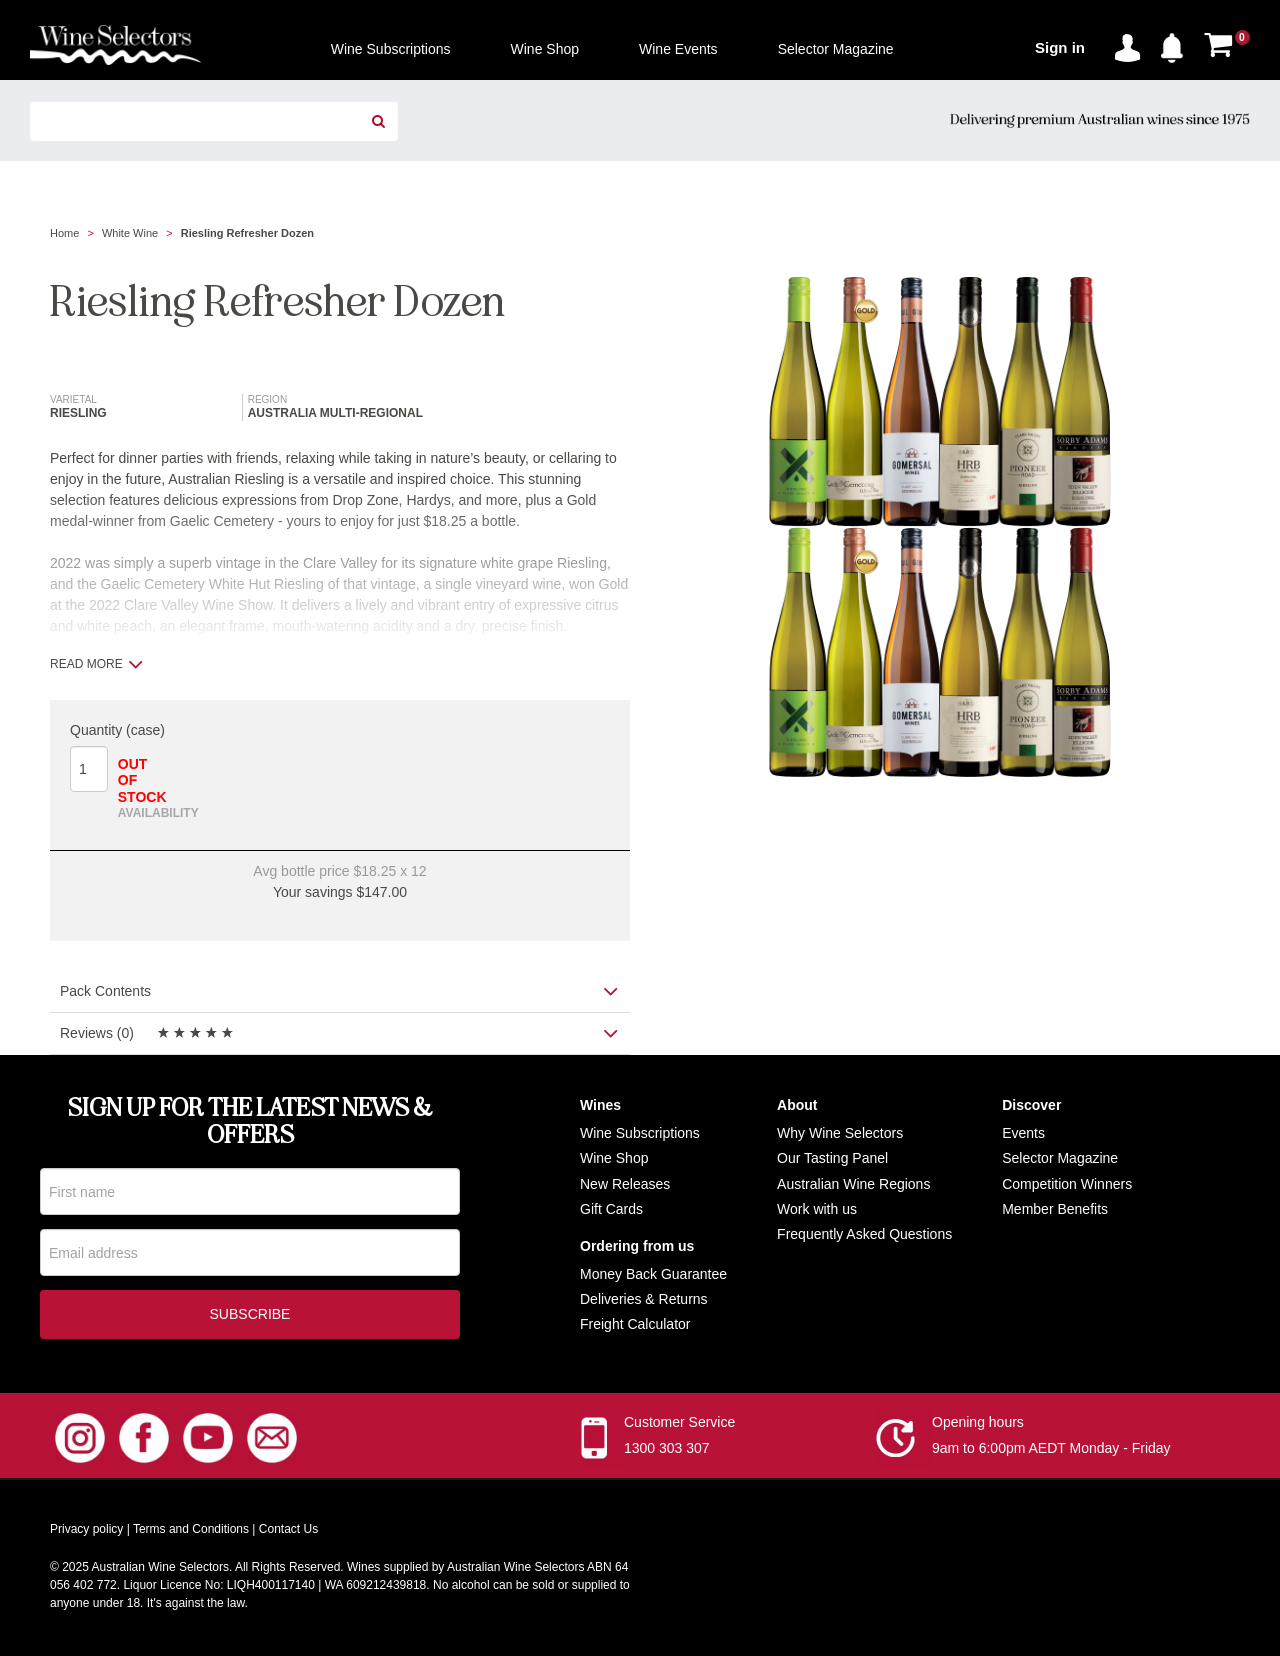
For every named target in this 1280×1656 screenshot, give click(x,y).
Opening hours (978, 1426)
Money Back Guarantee (653, 1274)
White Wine (130, 233)
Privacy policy (86, 1533)
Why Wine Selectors (840, 1133)
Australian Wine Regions (853, 1184)
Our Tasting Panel (832, 1158)
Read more (96, 664)
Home (64, 233)
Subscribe (250, 1318)
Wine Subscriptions (640, 1133)
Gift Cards (611, 1209)
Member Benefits (1055, 1209)
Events (1023, 1133)
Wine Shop (614, 1158)
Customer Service (679, 1426)
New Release (621, 1184)
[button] (1177, 44)
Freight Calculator (635, 1324)
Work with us (817, 1209)
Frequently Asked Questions (864, 1234)
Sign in (1060, 47)
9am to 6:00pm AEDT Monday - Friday (1051, 1452)
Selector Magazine (1060, 1158)
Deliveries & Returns (644, 1299)
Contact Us (288, 1533)
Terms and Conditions (191, 1533)
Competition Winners (1067, 1184)
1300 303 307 (667, 1452)
